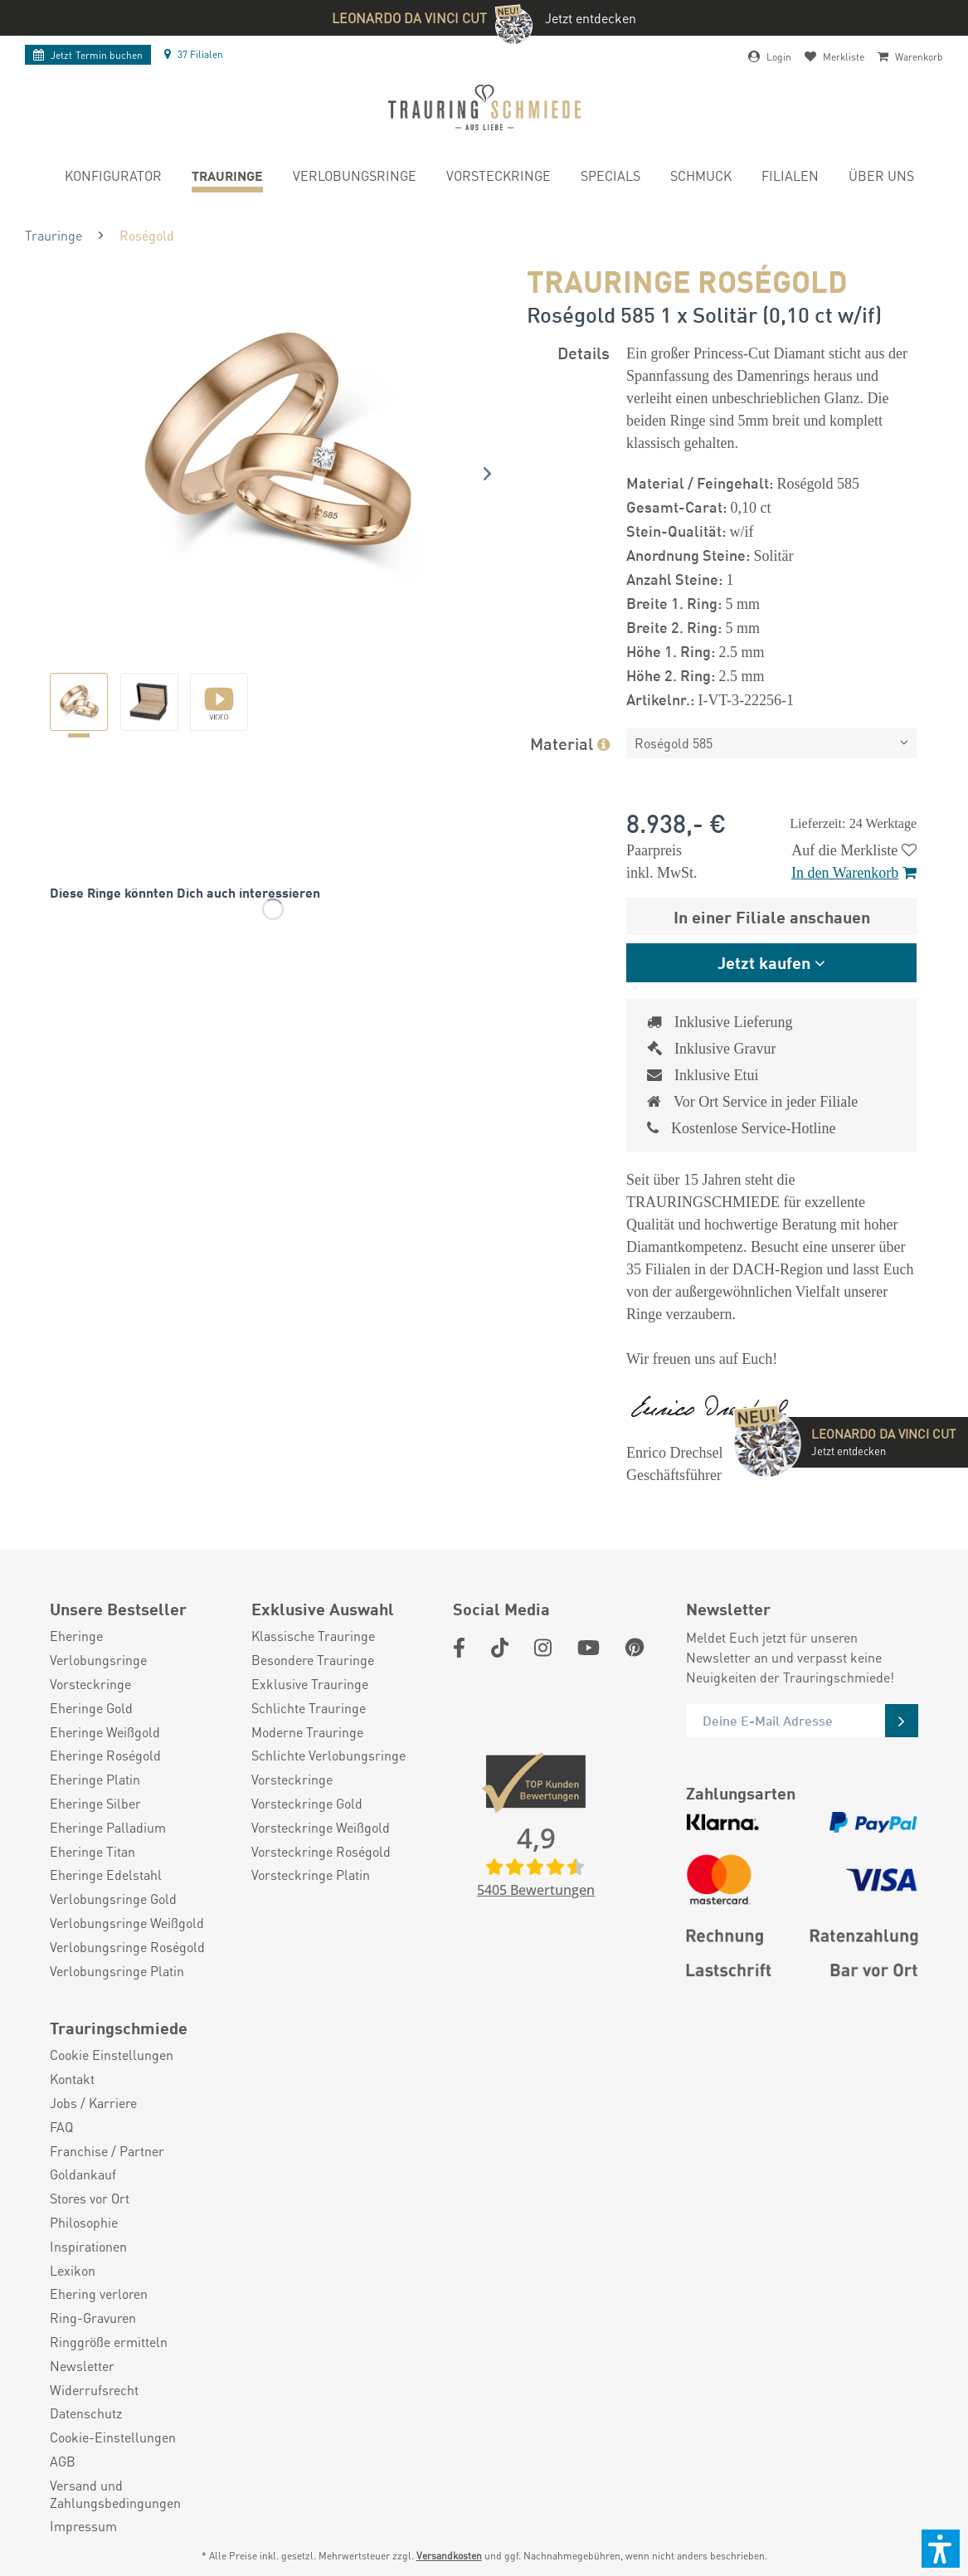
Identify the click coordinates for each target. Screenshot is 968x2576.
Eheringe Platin (95, 1779)
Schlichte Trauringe (308, 1708)
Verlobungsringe (98, 1660)
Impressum (83, 2526)
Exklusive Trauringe (309, 1684)
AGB (62, 2461)
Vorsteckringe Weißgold (320, 1827)
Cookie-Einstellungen (113, 2437)
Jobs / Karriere (93, 2103)
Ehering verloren (99, 2294)
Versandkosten (449, 2555)
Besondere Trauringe (312, 1660)
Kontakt (72, 2079)
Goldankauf (83, 2174)
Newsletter (82, 2366)
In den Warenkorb (854, 872)
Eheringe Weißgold (105, 1732)
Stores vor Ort (89, 2198)
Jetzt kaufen (763, 962)
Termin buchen (88, 55)
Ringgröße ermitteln (109, 2342)
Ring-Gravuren (93, 2318)
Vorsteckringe (90, 1684)
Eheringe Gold (91, 1708)
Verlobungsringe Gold (113, 1899)
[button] (941, 2549)
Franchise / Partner (107, 2151)
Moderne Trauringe (307, 1732)
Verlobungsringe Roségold (127, 1947)
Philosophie (84, 2222)
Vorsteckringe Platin (310, 1875)
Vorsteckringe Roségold (321, 1851)
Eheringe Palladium (108, 1827)
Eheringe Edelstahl (106, 1875)
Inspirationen (88, 2246)
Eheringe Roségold (105, 1755)
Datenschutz (86, 2413)
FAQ (61, 2127)
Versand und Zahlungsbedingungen (115, 2494)
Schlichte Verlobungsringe (328, 1755)
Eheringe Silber (95, 1803)
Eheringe (76, 1636)
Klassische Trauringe (313, 1636)
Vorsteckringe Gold (306, 1803)
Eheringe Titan (92, 1851)
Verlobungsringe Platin (117, 1971)
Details (583, 352)
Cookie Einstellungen (111, 2055)
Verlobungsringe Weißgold (127, 1923)
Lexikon (72, 2270)
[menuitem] (113, 177)
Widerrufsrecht (94, 2390)
